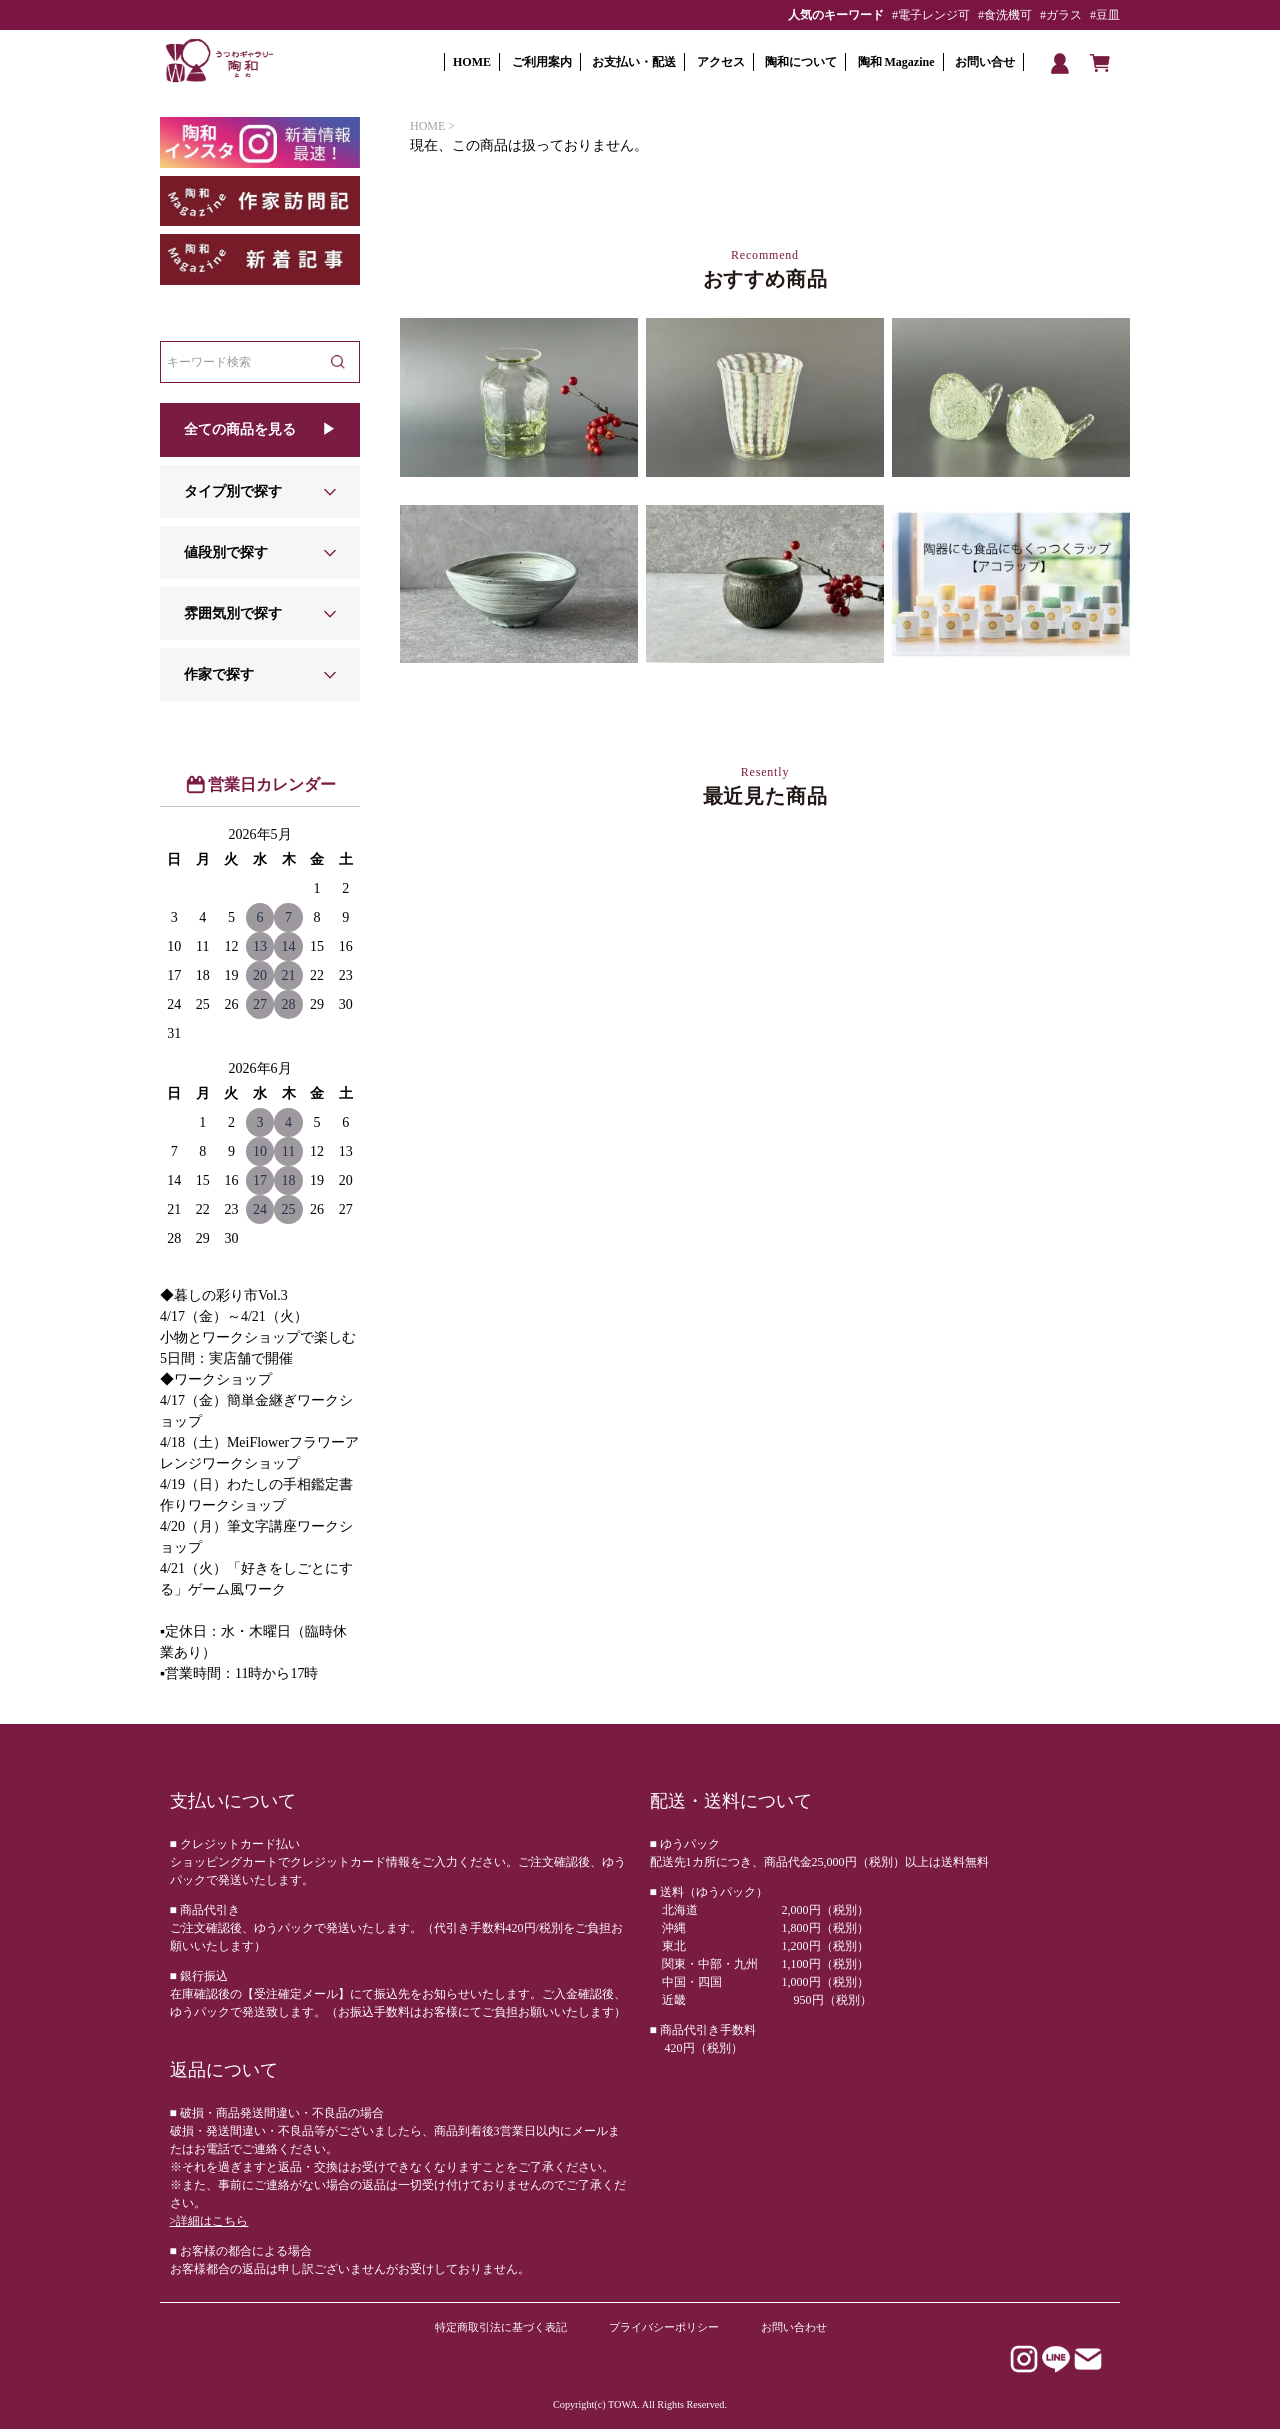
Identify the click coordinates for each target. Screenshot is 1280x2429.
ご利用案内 (542, 62)
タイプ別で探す (233, 491)
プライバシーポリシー (664, 2327)
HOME (472, 62)
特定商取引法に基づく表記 (501, 2327)
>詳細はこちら (209, 2221)
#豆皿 (1105, 15)
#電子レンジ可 (931, 15)
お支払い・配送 (634, 62)
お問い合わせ (794, 2327)
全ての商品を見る (240, 429)
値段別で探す (226, 552)
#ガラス (1061, 15)
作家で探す (219, 674)
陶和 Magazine (896, 62)
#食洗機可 (1005, 15)
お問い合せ (985, 62)
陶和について (801, 62)
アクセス (721, 62)
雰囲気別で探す (233, 613)
